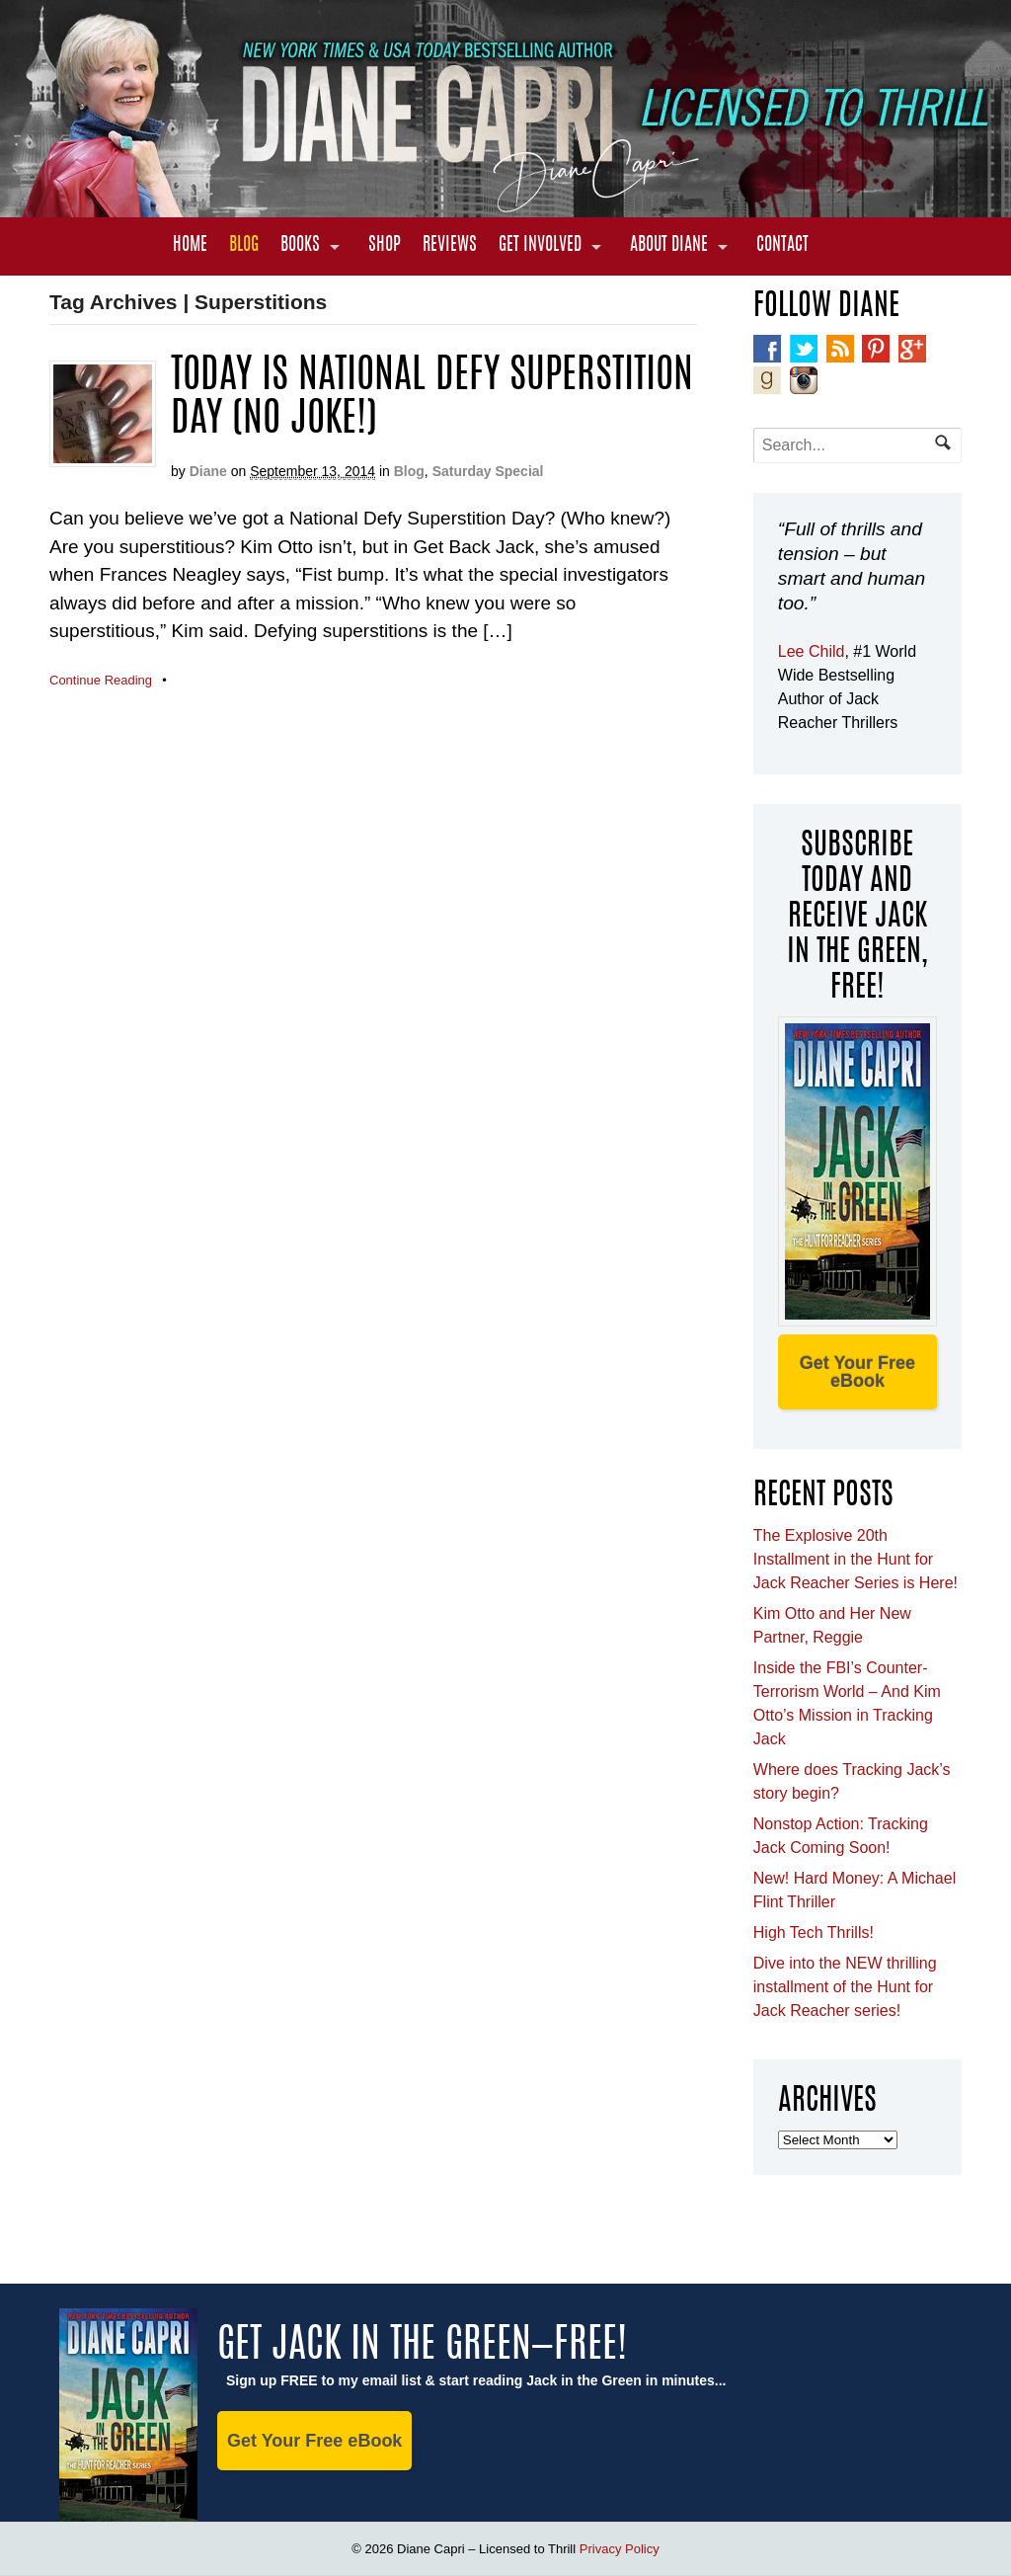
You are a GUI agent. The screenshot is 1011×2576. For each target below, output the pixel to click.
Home (190, 246)
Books (300, 246)
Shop (384, 246)
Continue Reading (100, 680)
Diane (208, 471)
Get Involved (540, 246)
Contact (782, 246)
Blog (244, 246)
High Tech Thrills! (813, 1932)
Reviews (450, 246)
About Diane (669, 246)
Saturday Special (488, 471)
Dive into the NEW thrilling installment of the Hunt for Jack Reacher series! (845, 1987)
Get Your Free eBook (857, 1372)
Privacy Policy (620, 2548)
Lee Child (811, 651)
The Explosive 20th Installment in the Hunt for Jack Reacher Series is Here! (855, 1559)
